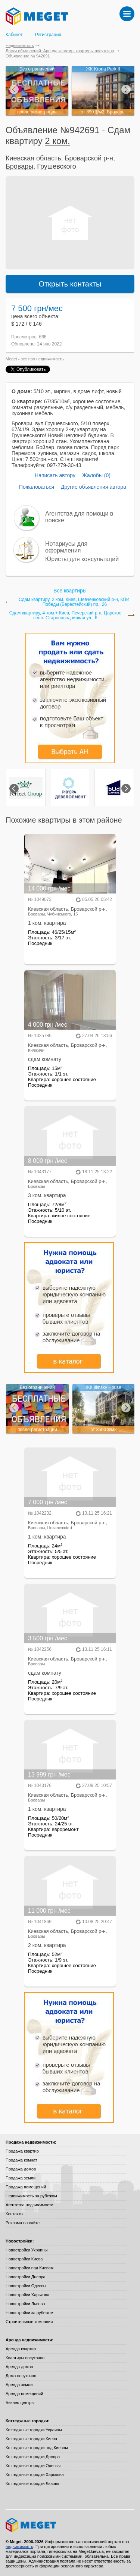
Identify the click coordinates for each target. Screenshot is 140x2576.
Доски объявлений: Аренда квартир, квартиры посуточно (60, 50)
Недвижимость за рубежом (31, 2196)
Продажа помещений (26, 2187)
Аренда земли (19, 2384)
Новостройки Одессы (26, 2286)
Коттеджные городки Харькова (35, 2474)
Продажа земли (20, 2178)
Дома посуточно (21, 2375)
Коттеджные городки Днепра (33, 2456)
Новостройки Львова (25, 2303)
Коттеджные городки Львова (32, 2483)
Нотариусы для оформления (66, 547)
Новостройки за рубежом (29, 2312)
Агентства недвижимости (29, 2205)
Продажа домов (21, 2169)
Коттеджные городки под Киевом (37, 2447)
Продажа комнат (21, 2160)
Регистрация (48, 34)
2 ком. (57, 141)
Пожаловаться (36, 487)
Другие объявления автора (93, 487)
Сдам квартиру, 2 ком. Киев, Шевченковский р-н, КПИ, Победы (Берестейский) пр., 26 (75, 602)
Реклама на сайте (23, 2222)
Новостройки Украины (27, 2250)
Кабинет (14, 34)
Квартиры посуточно (25, 2358)
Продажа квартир (22, 2151)
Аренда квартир (21, 2349)
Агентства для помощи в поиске (79, 516)
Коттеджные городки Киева (31, 2438)
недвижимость (50, 359)
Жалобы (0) (96, 475)
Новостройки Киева (24, 2259)
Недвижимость (20, 45)
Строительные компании (29, 2321)
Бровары (19, 166)
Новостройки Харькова (27, 2294)
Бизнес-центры (20, 2402)
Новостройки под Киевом (29, 2268)
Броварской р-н (89, 158)
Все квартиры (70, 591)
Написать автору (55, 475)
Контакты (15, 2214)
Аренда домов (19, 2366)
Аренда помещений (24, 2393)
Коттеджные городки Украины (34, 2430)
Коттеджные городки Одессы (33, 2465)
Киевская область (33, 158)
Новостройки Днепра (26, 2277)
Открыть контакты (70, 284)
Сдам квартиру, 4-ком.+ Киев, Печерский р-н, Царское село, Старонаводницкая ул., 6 (65, 615)
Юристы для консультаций (82, 559)
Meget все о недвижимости (70, 2525)
